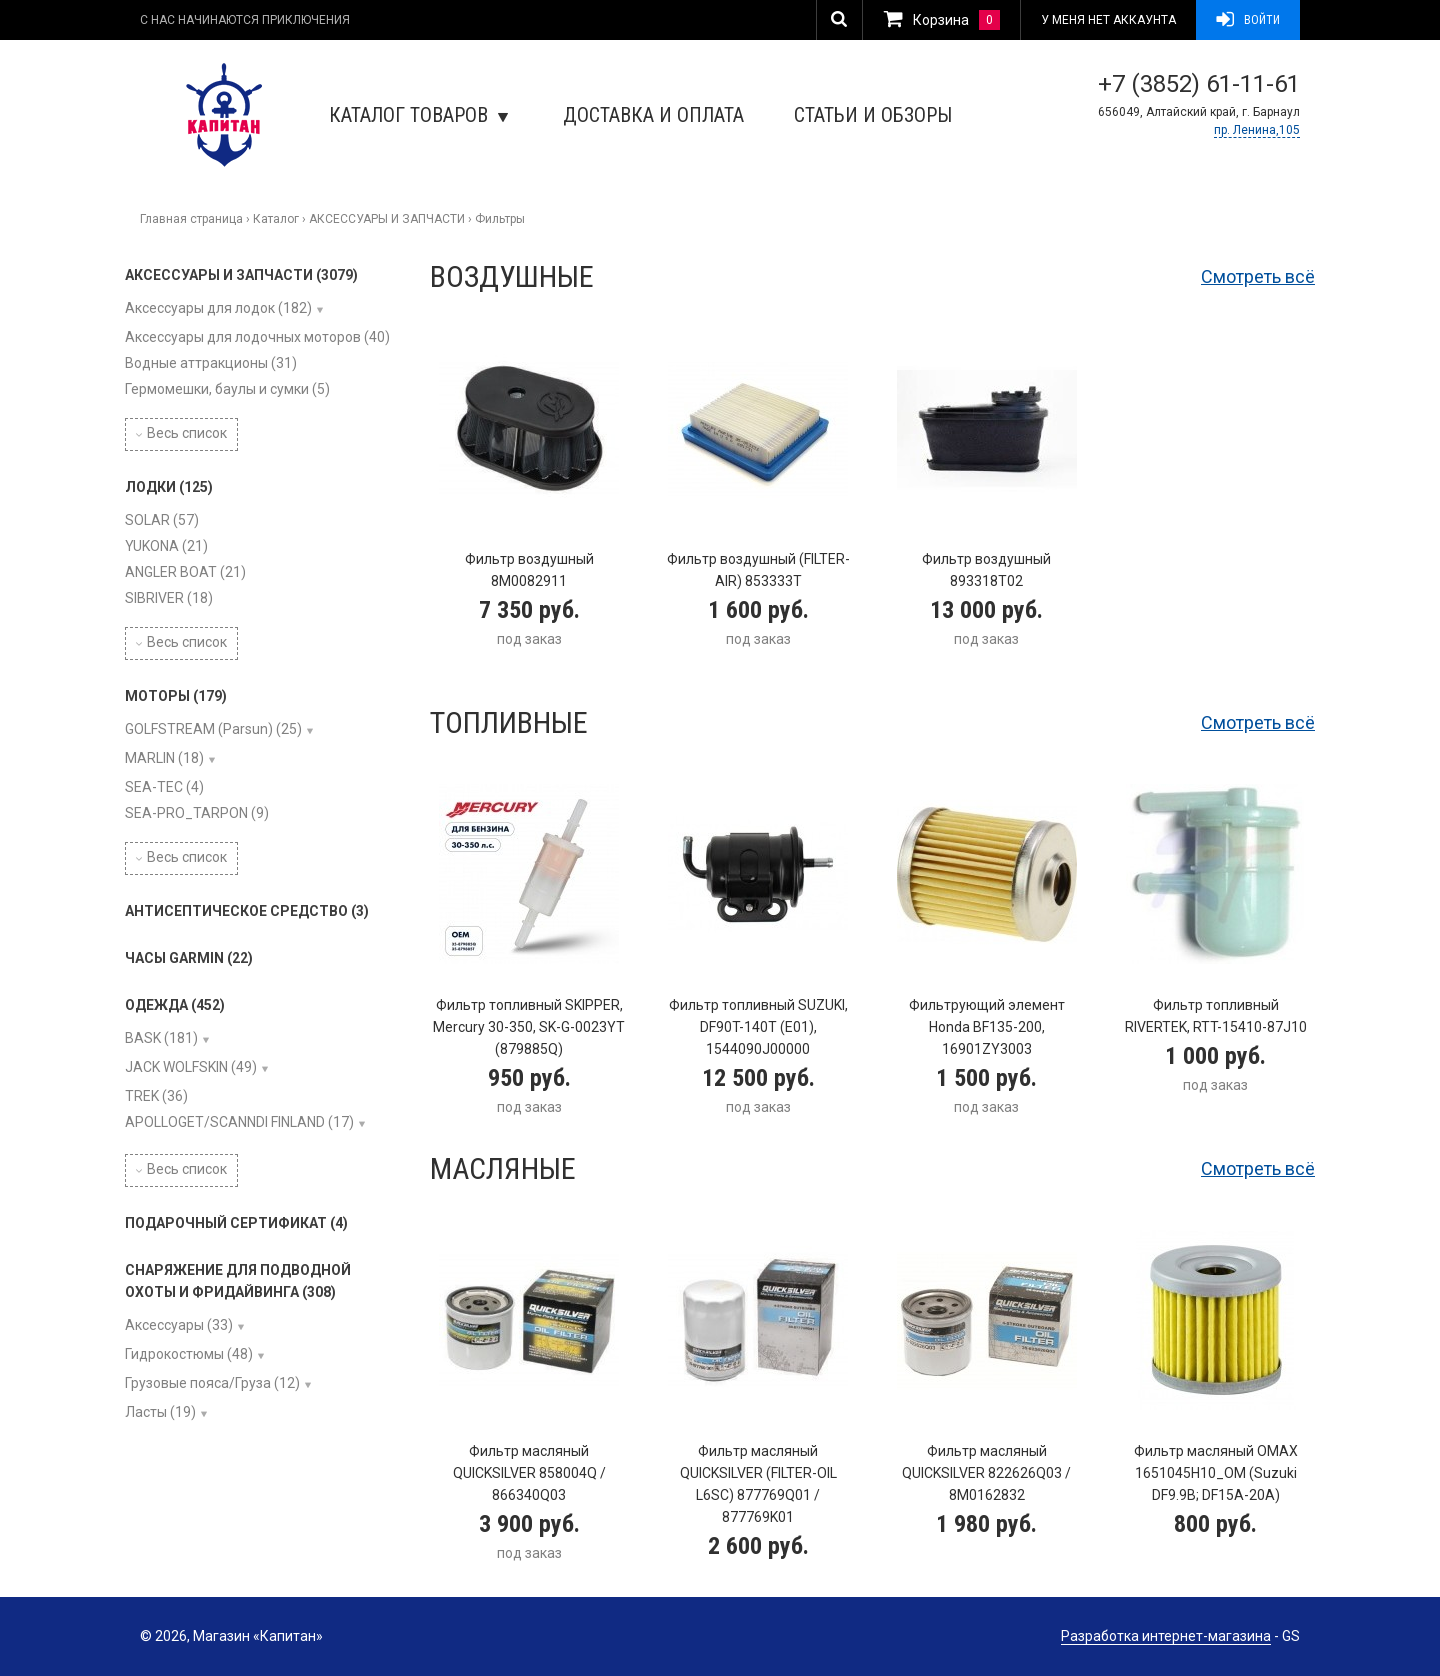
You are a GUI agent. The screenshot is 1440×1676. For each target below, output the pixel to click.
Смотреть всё (1258, 276)
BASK (161, 1038)
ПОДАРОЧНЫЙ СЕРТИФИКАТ (236, 1223)
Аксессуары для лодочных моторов (257, 337)
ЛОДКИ (169, 487)
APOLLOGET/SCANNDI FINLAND (239, 1122)
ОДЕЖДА (175, 1005)
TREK (156, 1096)
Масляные (503, 1168)
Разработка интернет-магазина (1166, 1636)
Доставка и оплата (653, 115)
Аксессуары (179, 1325)
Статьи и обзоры (873, 115)
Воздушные (512, 276)
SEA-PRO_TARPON (197, 813)
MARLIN (164, 758)
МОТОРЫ (176, 696)
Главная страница (191, 219)
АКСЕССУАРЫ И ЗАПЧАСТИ (387, 219)
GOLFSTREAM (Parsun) (213, 729)
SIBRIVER (169, 598)
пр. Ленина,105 (1257, 130)
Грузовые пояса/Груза (212, 1383)
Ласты (160, 1412)
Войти (1248, 20)
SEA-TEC (164, 787)
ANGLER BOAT (185, 572)
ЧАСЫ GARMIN (189, 958)
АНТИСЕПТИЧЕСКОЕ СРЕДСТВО (247, 911)
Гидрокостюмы (189, 1354)
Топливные (509, 722)
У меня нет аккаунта (1108, 20)
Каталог (276, 219)
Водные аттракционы (211, 363)
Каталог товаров (418, 115)
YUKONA (166, 546)
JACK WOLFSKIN (191, 1067)
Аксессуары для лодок (218, 308)
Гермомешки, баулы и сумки (227, 389)
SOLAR (162, 520)
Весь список (181, 433)
